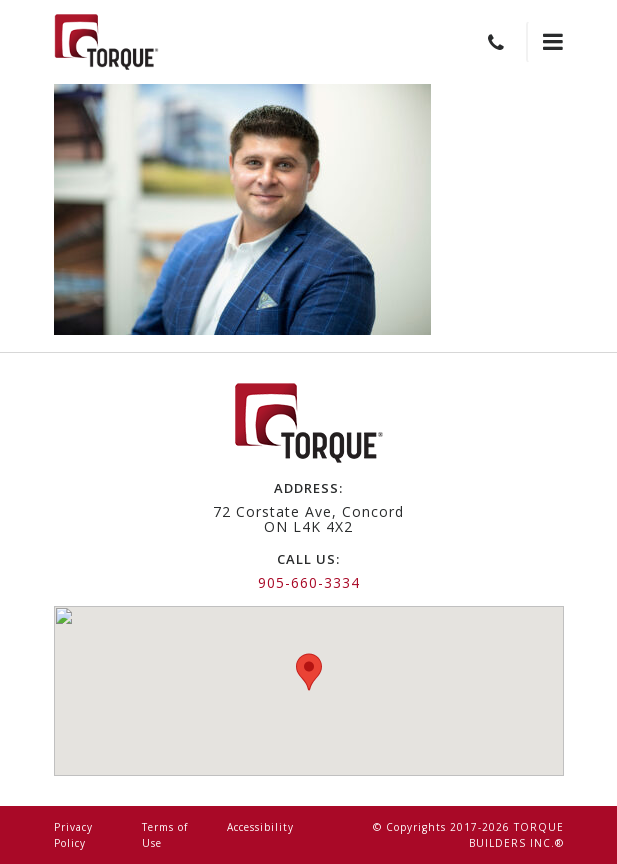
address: (308, 488)
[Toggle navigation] (545, 42)
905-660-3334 (309, 582)
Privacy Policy (73, 835)
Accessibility (260, 827)
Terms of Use (165, 835)
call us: (308, 559)
